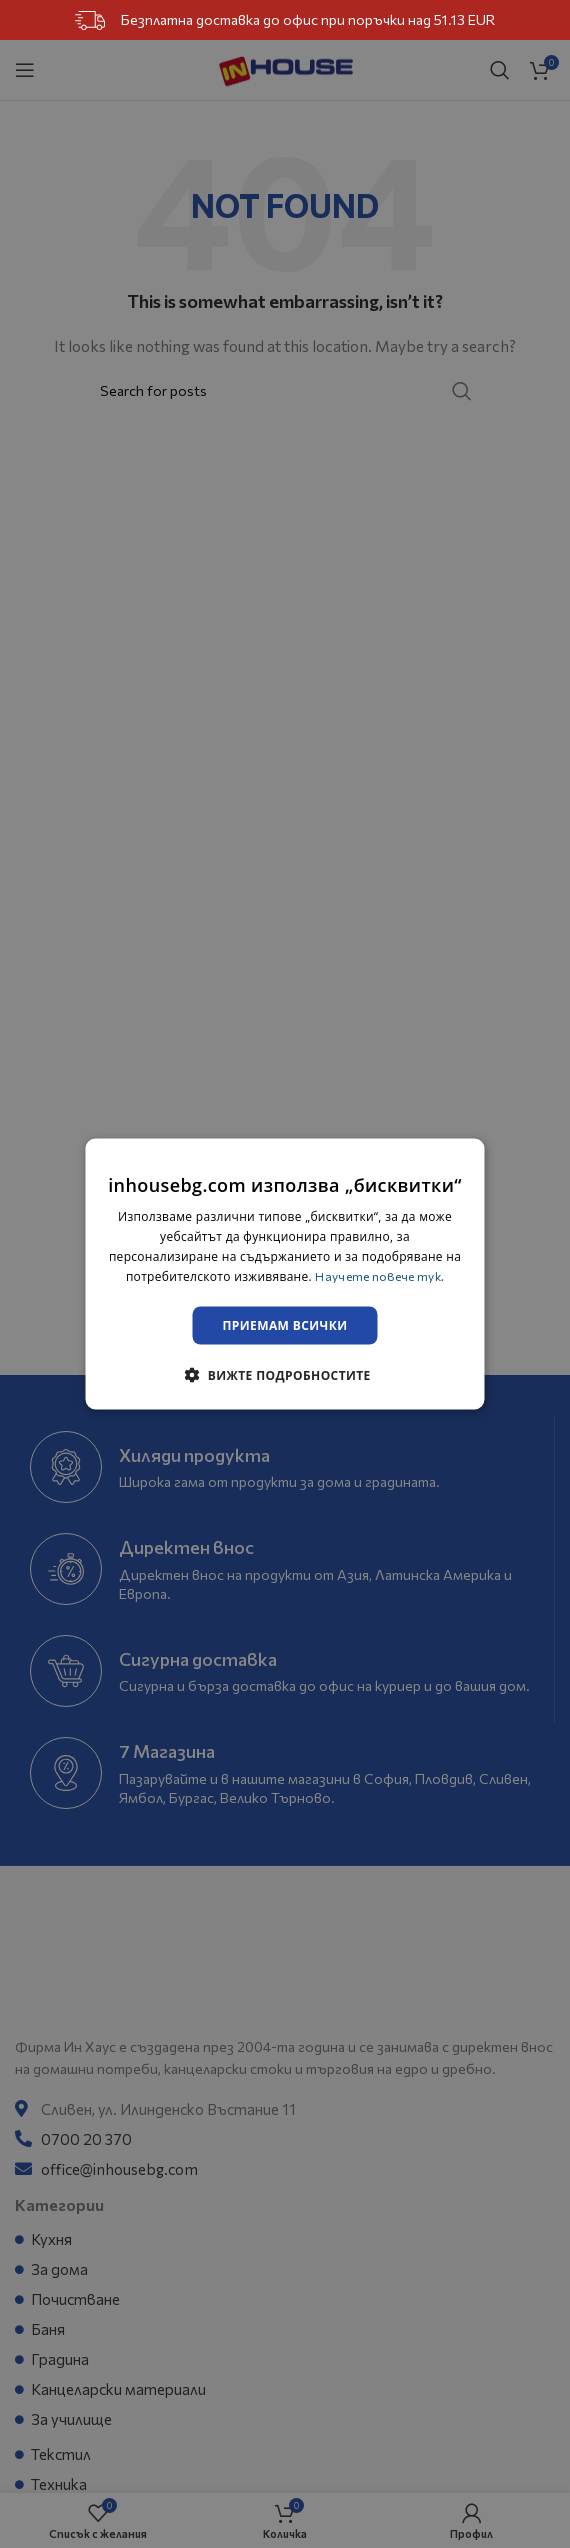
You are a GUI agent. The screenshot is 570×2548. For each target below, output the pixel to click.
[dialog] (285, 1274)
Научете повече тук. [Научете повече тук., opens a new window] (379, 1275)
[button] (284, 1374)
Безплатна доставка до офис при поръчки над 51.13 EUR (285, 20)
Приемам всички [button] (285, 1324)
